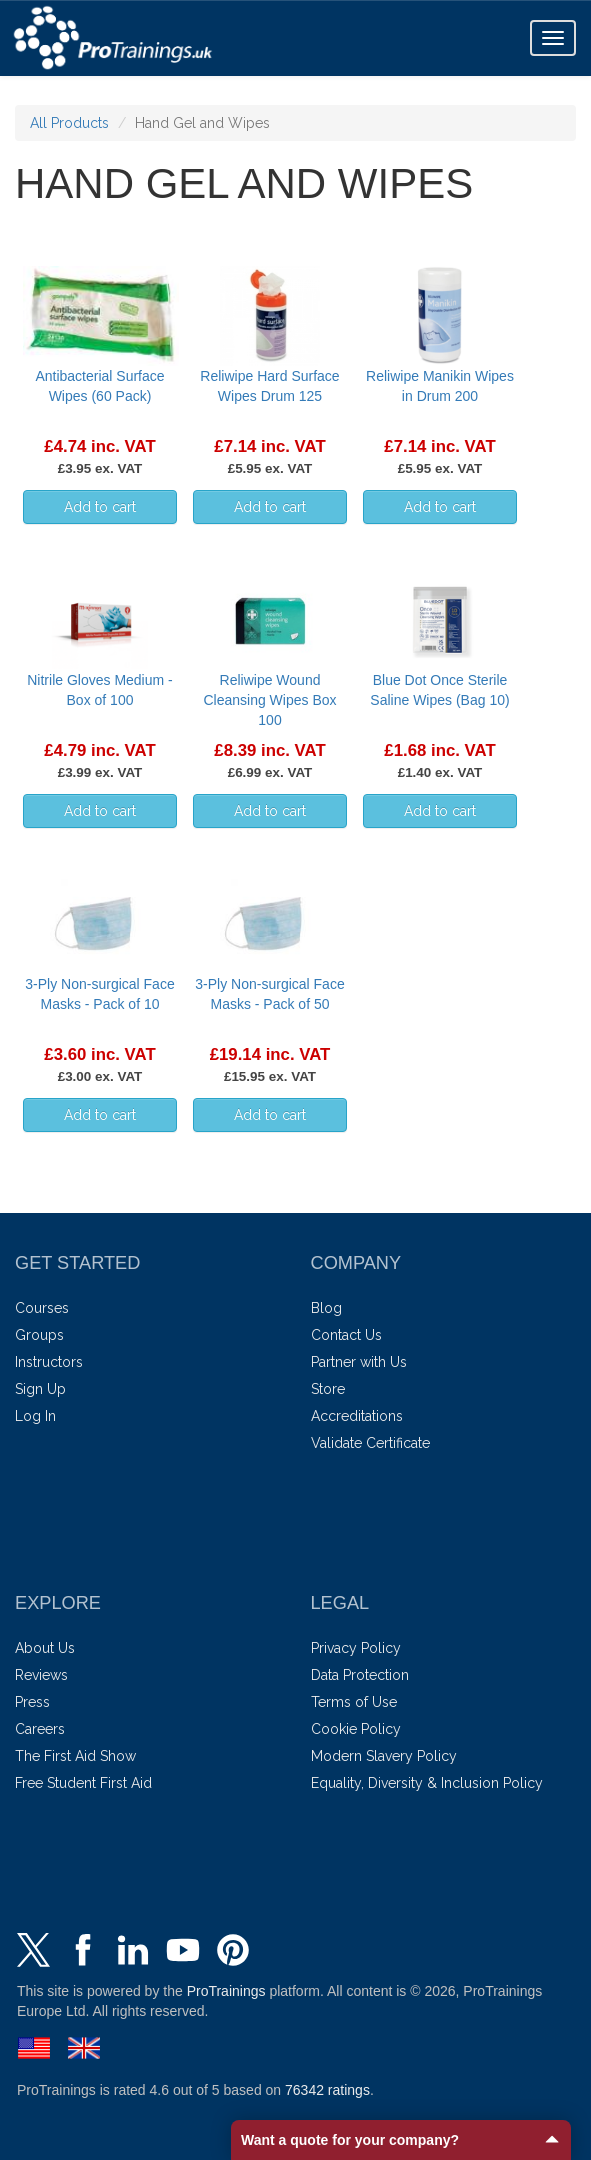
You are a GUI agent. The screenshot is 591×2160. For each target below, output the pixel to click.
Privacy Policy (356, 1648)
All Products (69, 123)
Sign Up (40, 1389)
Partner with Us (359, 1362)
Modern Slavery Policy (384, 1756)
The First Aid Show (75, 1756)
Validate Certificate (370, 1443)
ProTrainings (226, 1991)
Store (328, 1389)
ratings (327, 2090)
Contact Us (346, 1335)
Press (32, 1702)
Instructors (49, 1362)
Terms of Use (354, 1702)
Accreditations (357, 1416)
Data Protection (360, 1675)
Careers (40, 1729)
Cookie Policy (356, 1729)
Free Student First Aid (83, 1783)
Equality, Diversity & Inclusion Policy (427, 1783)
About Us (45, 1648)
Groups (39, 1335)
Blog (326, 1308)
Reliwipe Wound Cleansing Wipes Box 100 (269, 700)
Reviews (41, 1675)
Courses (42, 1308)
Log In (35, 1416)
